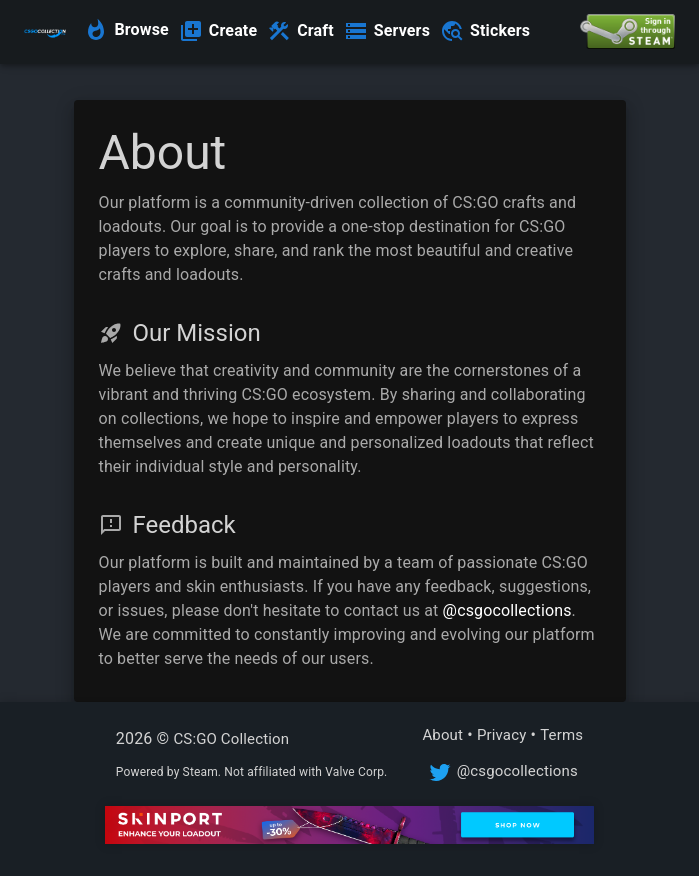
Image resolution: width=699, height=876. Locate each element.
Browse (141, 29)
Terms (561, 735)
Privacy (502, 735)
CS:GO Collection (231, 739)
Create (233, 30)
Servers (402, 30)
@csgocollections (507, 610)
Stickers (500, 30)
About (442, 735)
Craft (315, 30)
